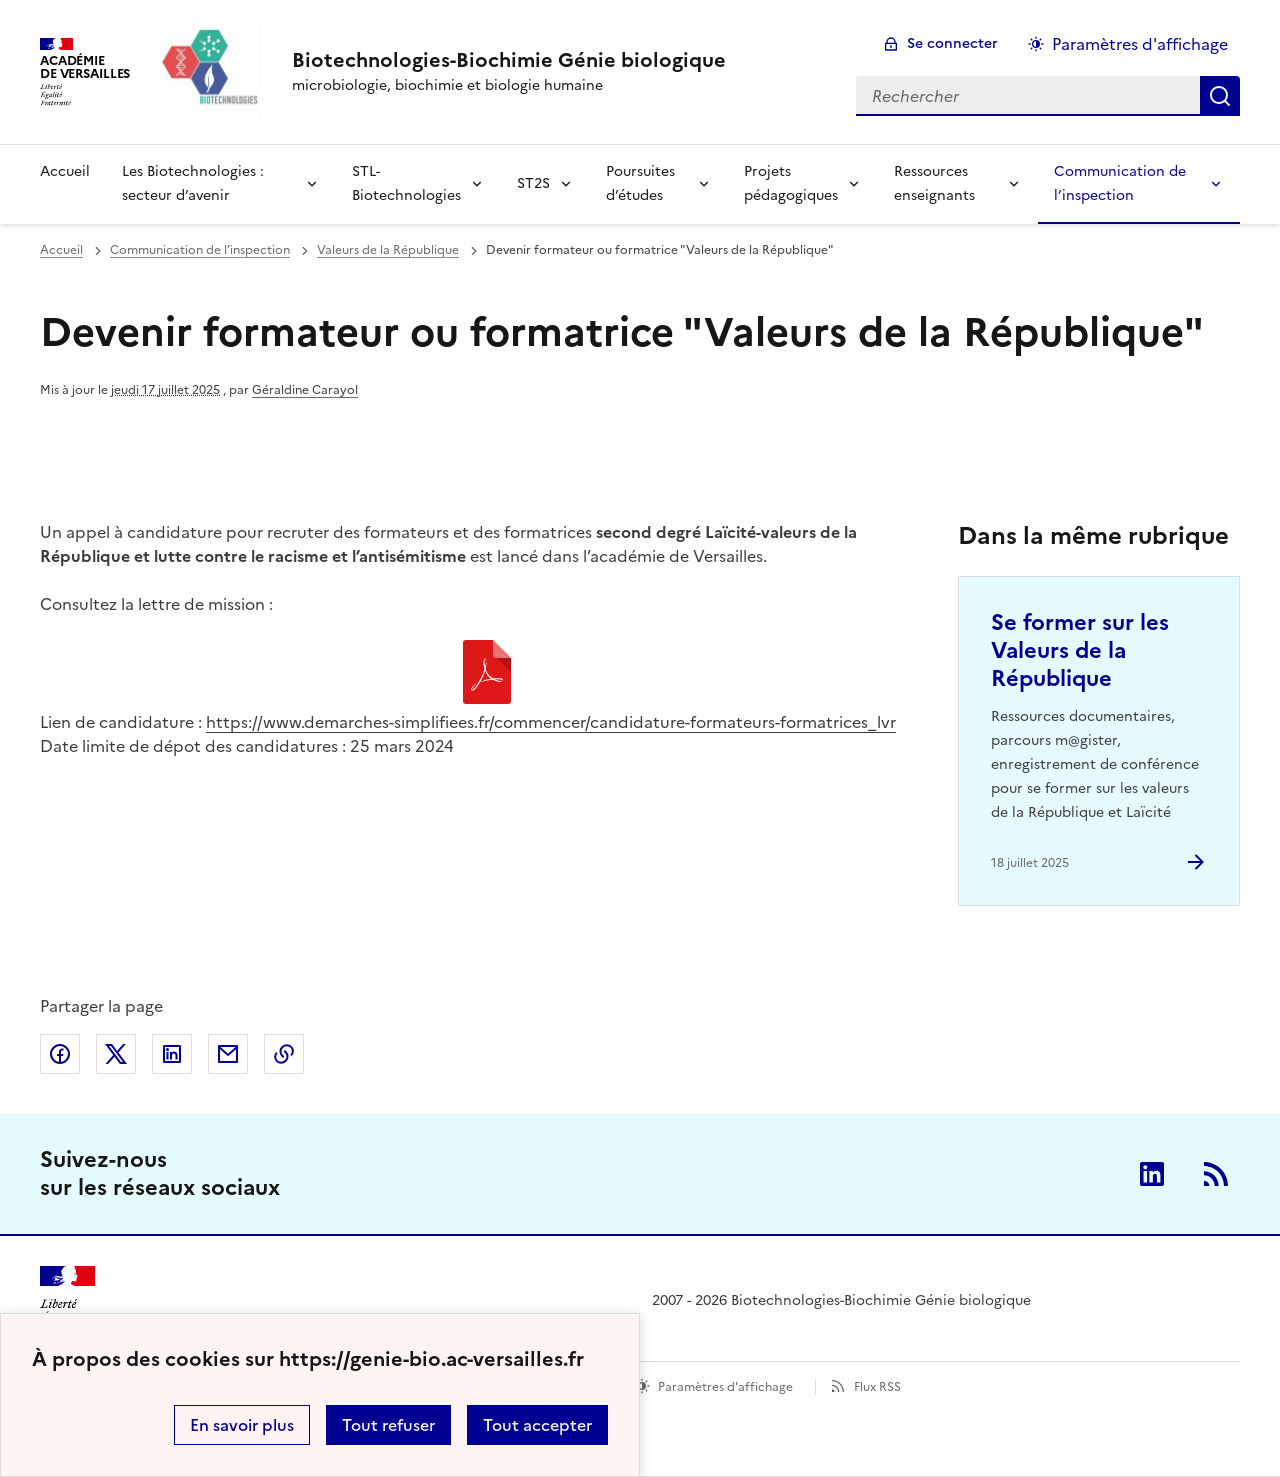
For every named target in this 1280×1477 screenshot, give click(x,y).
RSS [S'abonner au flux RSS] (1216, 1174)
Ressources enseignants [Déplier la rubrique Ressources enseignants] (934, 183)
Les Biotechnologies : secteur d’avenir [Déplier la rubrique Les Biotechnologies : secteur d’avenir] (193, 183)
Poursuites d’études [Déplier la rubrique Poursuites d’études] (640, 183)
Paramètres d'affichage (725, 1387)
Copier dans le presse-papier (284, 1054)
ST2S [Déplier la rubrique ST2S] (533, 183)
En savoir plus (242, 1425)
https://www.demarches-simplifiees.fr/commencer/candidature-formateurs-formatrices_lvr (551, 722)
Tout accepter (537, 1425)
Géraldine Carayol (305, 390)
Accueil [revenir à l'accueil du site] (65, 171)
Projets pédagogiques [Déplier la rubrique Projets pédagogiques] (791, 183)
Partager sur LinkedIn (172, 1054)
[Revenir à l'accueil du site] (67, 1301)
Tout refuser (388, 1425)
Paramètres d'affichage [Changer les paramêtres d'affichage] (1140, 44)
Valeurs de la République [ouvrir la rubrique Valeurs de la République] (388, 250)
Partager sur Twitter (116, 1054)
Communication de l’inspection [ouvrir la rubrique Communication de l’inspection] (200, 250)
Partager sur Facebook (60, 1054)
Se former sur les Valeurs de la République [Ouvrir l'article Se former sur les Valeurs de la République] (1080, 650)
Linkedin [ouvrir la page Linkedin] (1152, 1174)
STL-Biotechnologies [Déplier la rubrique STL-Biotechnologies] (406, 183)
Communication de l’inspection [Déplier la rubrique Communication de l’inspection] (1120, 183)
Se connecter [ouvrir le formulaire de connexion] (952, 43)
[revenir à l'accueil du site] (509, 60)
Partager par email (228, 1054)
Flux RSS (877, 1387)
